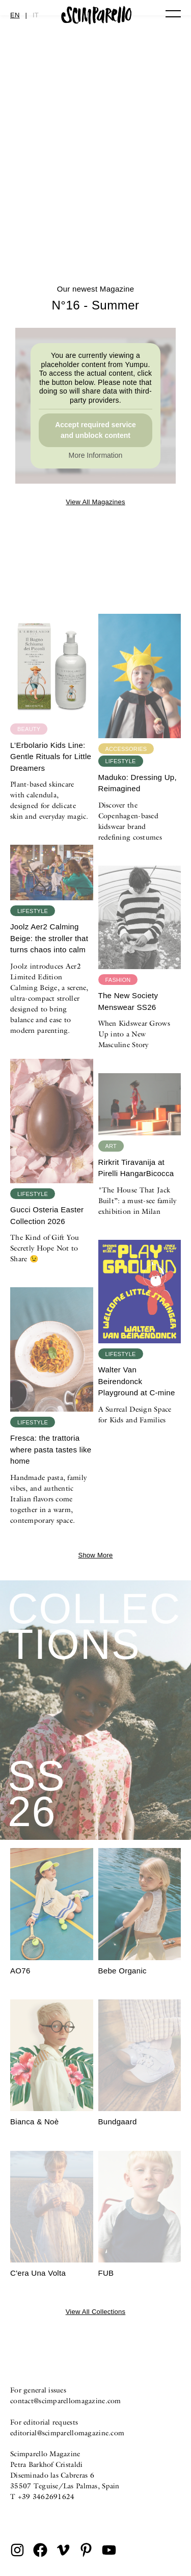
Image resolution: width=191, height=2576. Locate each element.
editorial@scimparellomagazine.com (67, 2432)
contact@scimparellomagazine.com (65, 2400)
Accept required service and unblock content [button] (95, 430)
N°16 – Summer (95, 221)
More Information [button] (96, 455)
